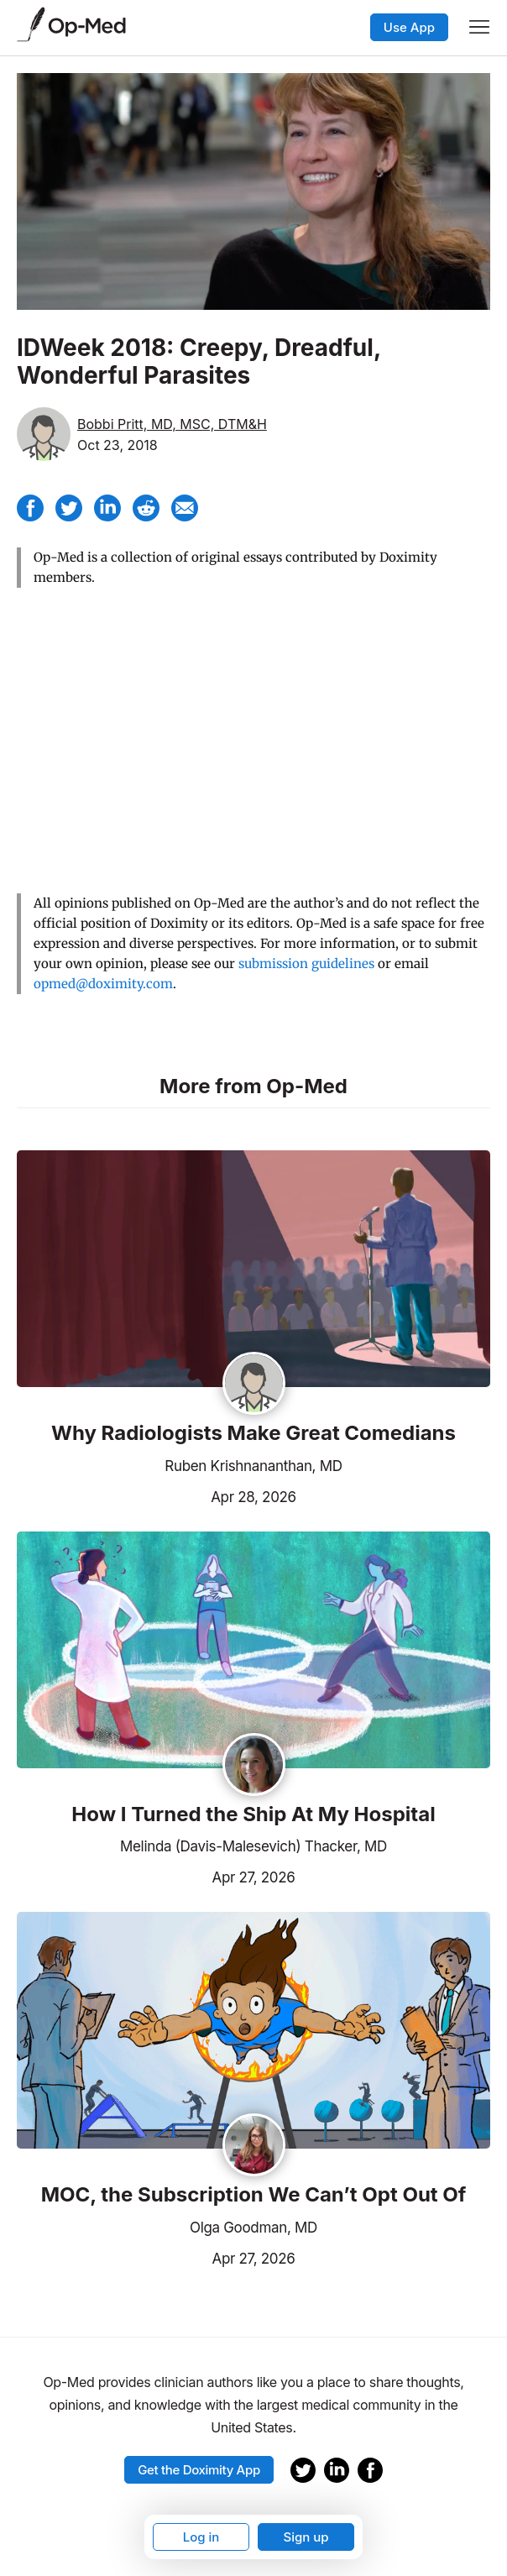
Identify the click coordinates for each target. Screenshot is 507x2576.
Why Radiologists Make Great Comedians (253, 1433)
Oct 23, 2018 (117, 445)
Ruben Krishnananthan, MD (253, 1466)
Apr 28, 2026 (156, 1495)
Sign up (305, 2537)
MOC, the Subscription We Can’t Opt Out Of (254, 2195)
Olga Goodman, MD (253, 2227)
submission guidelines (306, 963)
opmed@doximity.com (103, 984)
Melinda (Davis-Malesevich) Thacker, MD (253, 1846)
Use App (409, 27)
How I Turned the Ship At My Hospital (253, 1814)
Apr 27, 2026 (156, 1876)
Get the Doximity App (199, 2470)
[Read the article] (253, 1270)
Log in (201, 2537)
